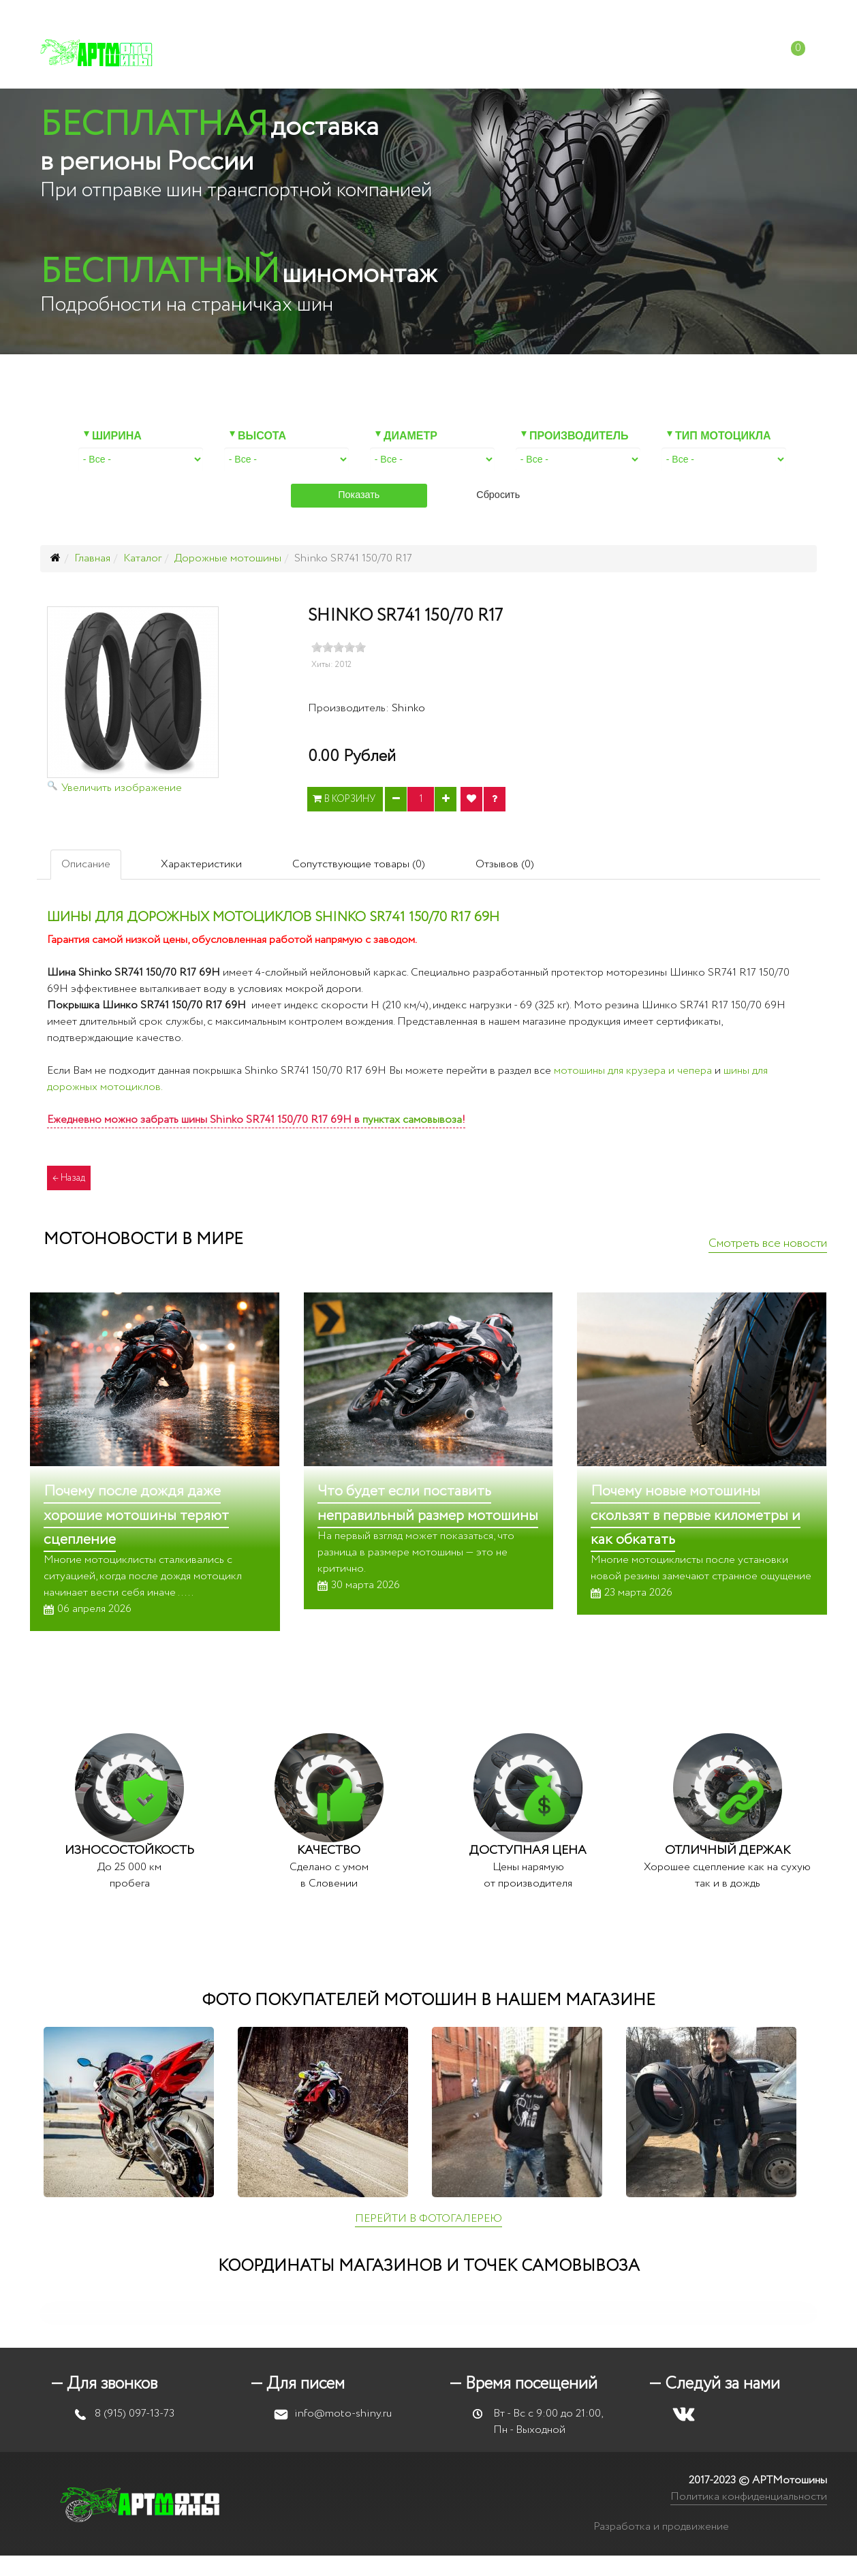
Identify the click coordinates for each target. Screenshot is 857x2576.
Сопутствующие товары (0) (358, 864)
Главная (92, 558)
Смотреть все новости (767, 1243)
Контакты (672, 54)
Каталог (244, 54)
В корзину (345, 799)
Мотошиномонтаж (349, 54)
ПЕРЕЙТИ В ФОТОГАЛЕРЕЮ (428, 2218)
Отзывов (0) (505, 864)
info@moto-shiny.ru (579, 13)
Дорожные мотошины (227, 558)
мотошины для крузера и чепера (633, 1070)
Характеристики (201, 864)
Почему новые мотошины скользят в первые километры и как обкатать (695, 1515)
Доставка (525, 54)
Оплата (453, 54)
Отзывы (597, 54)
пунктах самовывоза (412, 1120)
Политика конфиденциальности (748, 2496)
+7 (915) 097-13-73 (465, 13)
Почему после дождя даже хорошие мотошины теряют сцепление (136, 1515)
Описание (85, 864)
